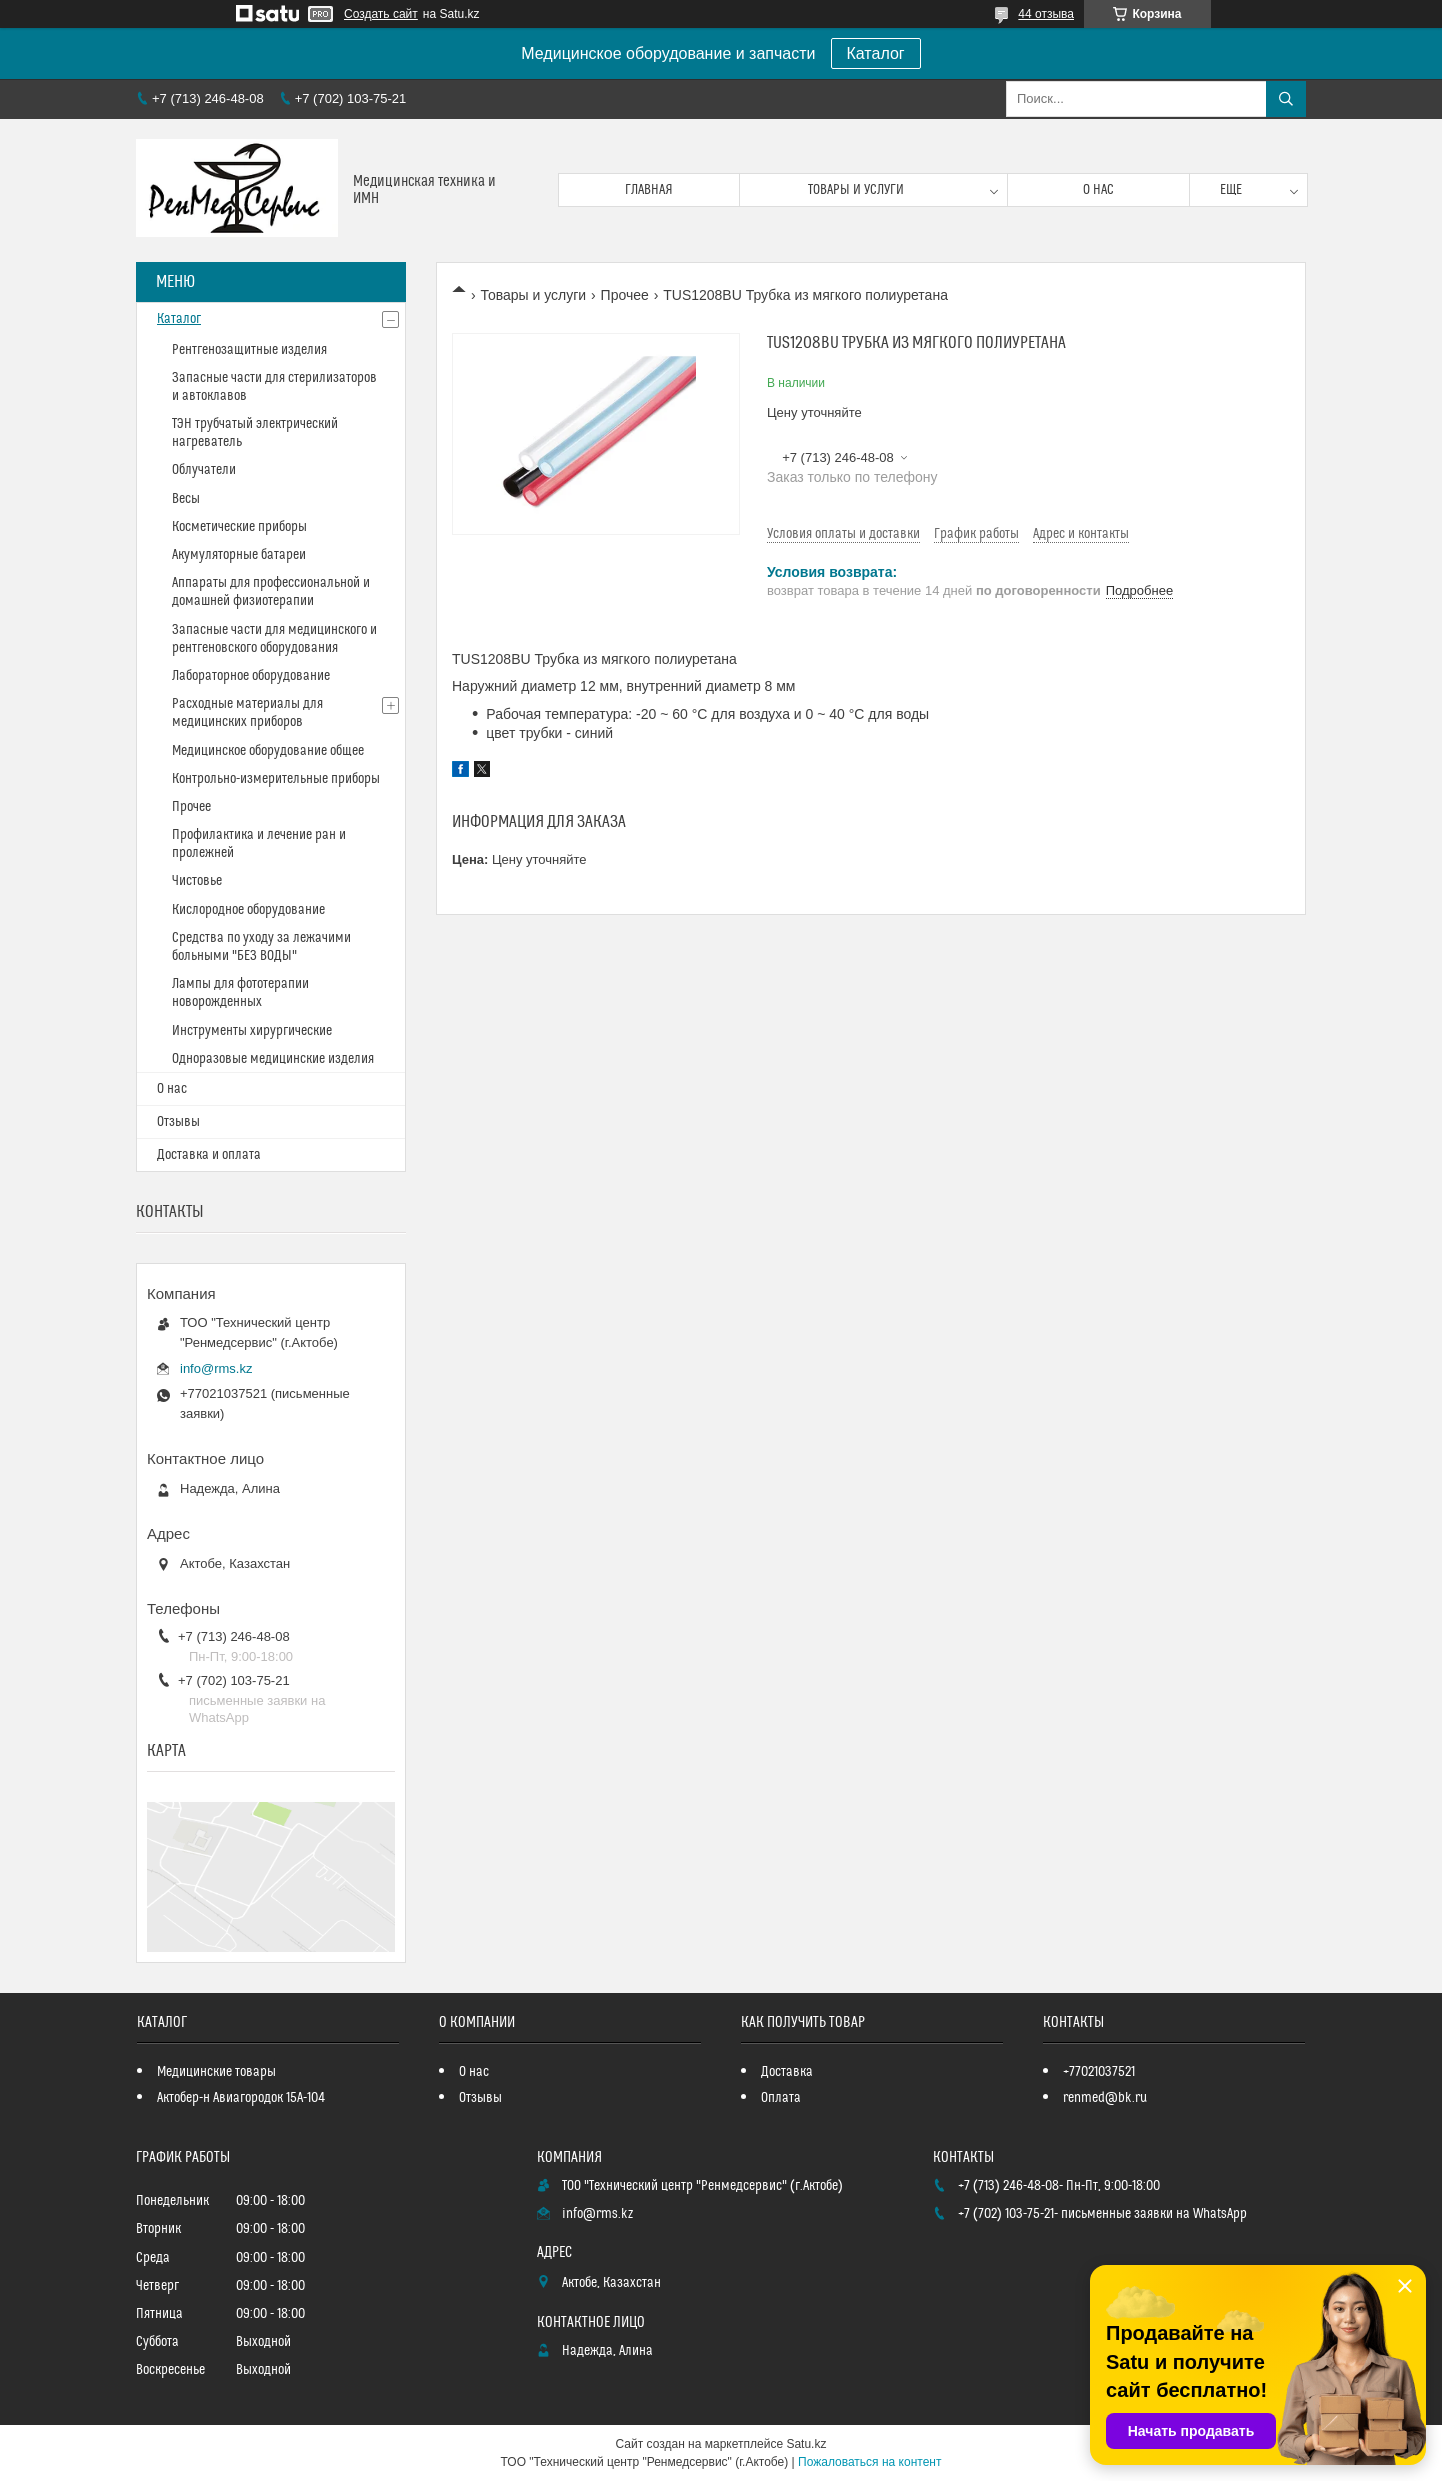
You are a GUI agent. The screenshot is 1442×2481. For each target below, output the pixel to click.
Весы (186, 499)
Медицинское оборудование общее (268, 751)
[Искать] (1286, 99)
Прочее (625, 295)
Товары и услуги (856, 190)
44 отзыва (1046, 14)
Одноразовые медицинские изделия (273, 1059)
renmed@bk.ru (1105, 2098)
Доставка (787, 2072)
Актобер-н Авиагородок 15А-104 (241, 2098)
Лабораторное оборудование (251, 676)
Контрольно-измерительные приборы (276, 779)
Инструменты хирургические (252, 1031)
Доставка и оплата (209, 1155)
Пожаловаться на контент (869, 2462)
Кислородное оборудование (248, 910)
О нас (1098, 190)
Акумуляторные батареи (239, 555)
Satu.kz (806, 2444)
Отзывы (178, 1122)
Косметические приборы (239, 527)
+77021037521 (1099, 2072)
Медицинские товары (216, 2072)
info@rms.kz (216, 1368)
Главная (649, 190)
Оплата (781, 2098)
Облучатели (204, 470)
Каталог (876, 53)
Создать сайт (381, 14)
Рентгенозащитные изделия (249, 350)
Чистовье (197, 881)
